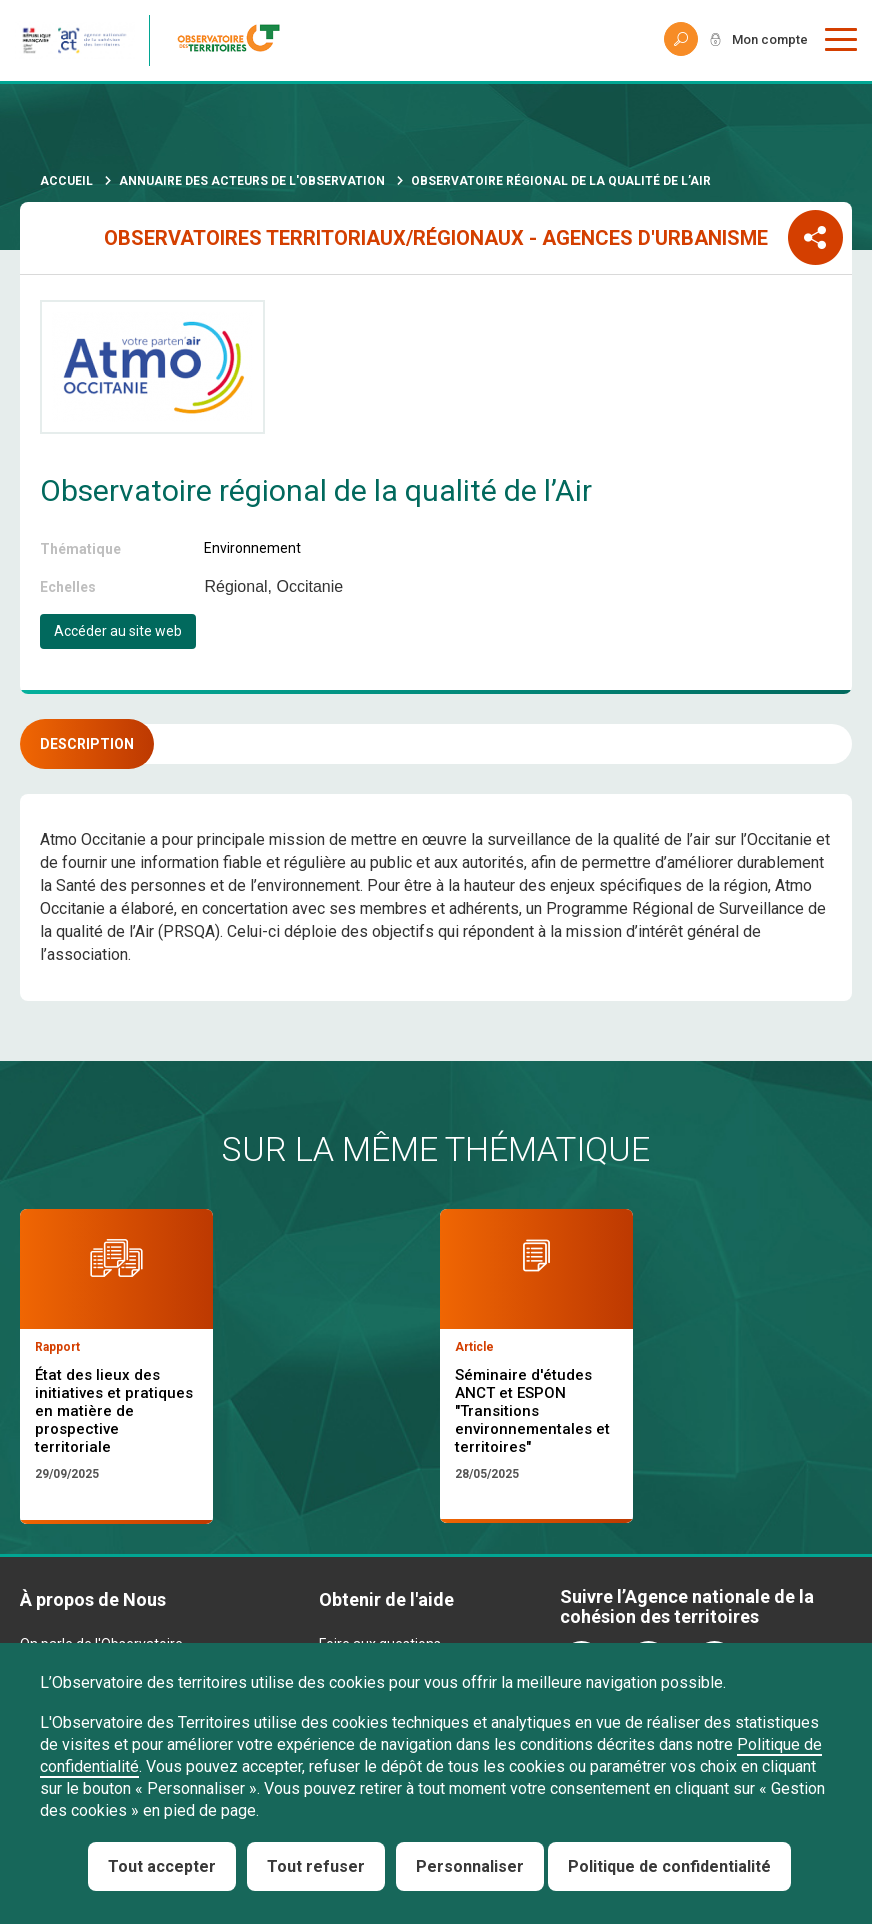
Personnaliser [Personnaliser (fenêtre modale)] (470, 1866)
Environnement (252, 548)
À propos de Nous (93, 1599)
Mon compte (766, 40)
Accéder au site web (118, 631)
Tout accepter (162, 1866)
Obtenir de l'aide (386, 1599)
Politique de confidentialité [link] (669, 1866)
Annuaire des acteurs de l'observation (252, 181)
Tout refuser (316, 1866)
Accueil (66, 181)
